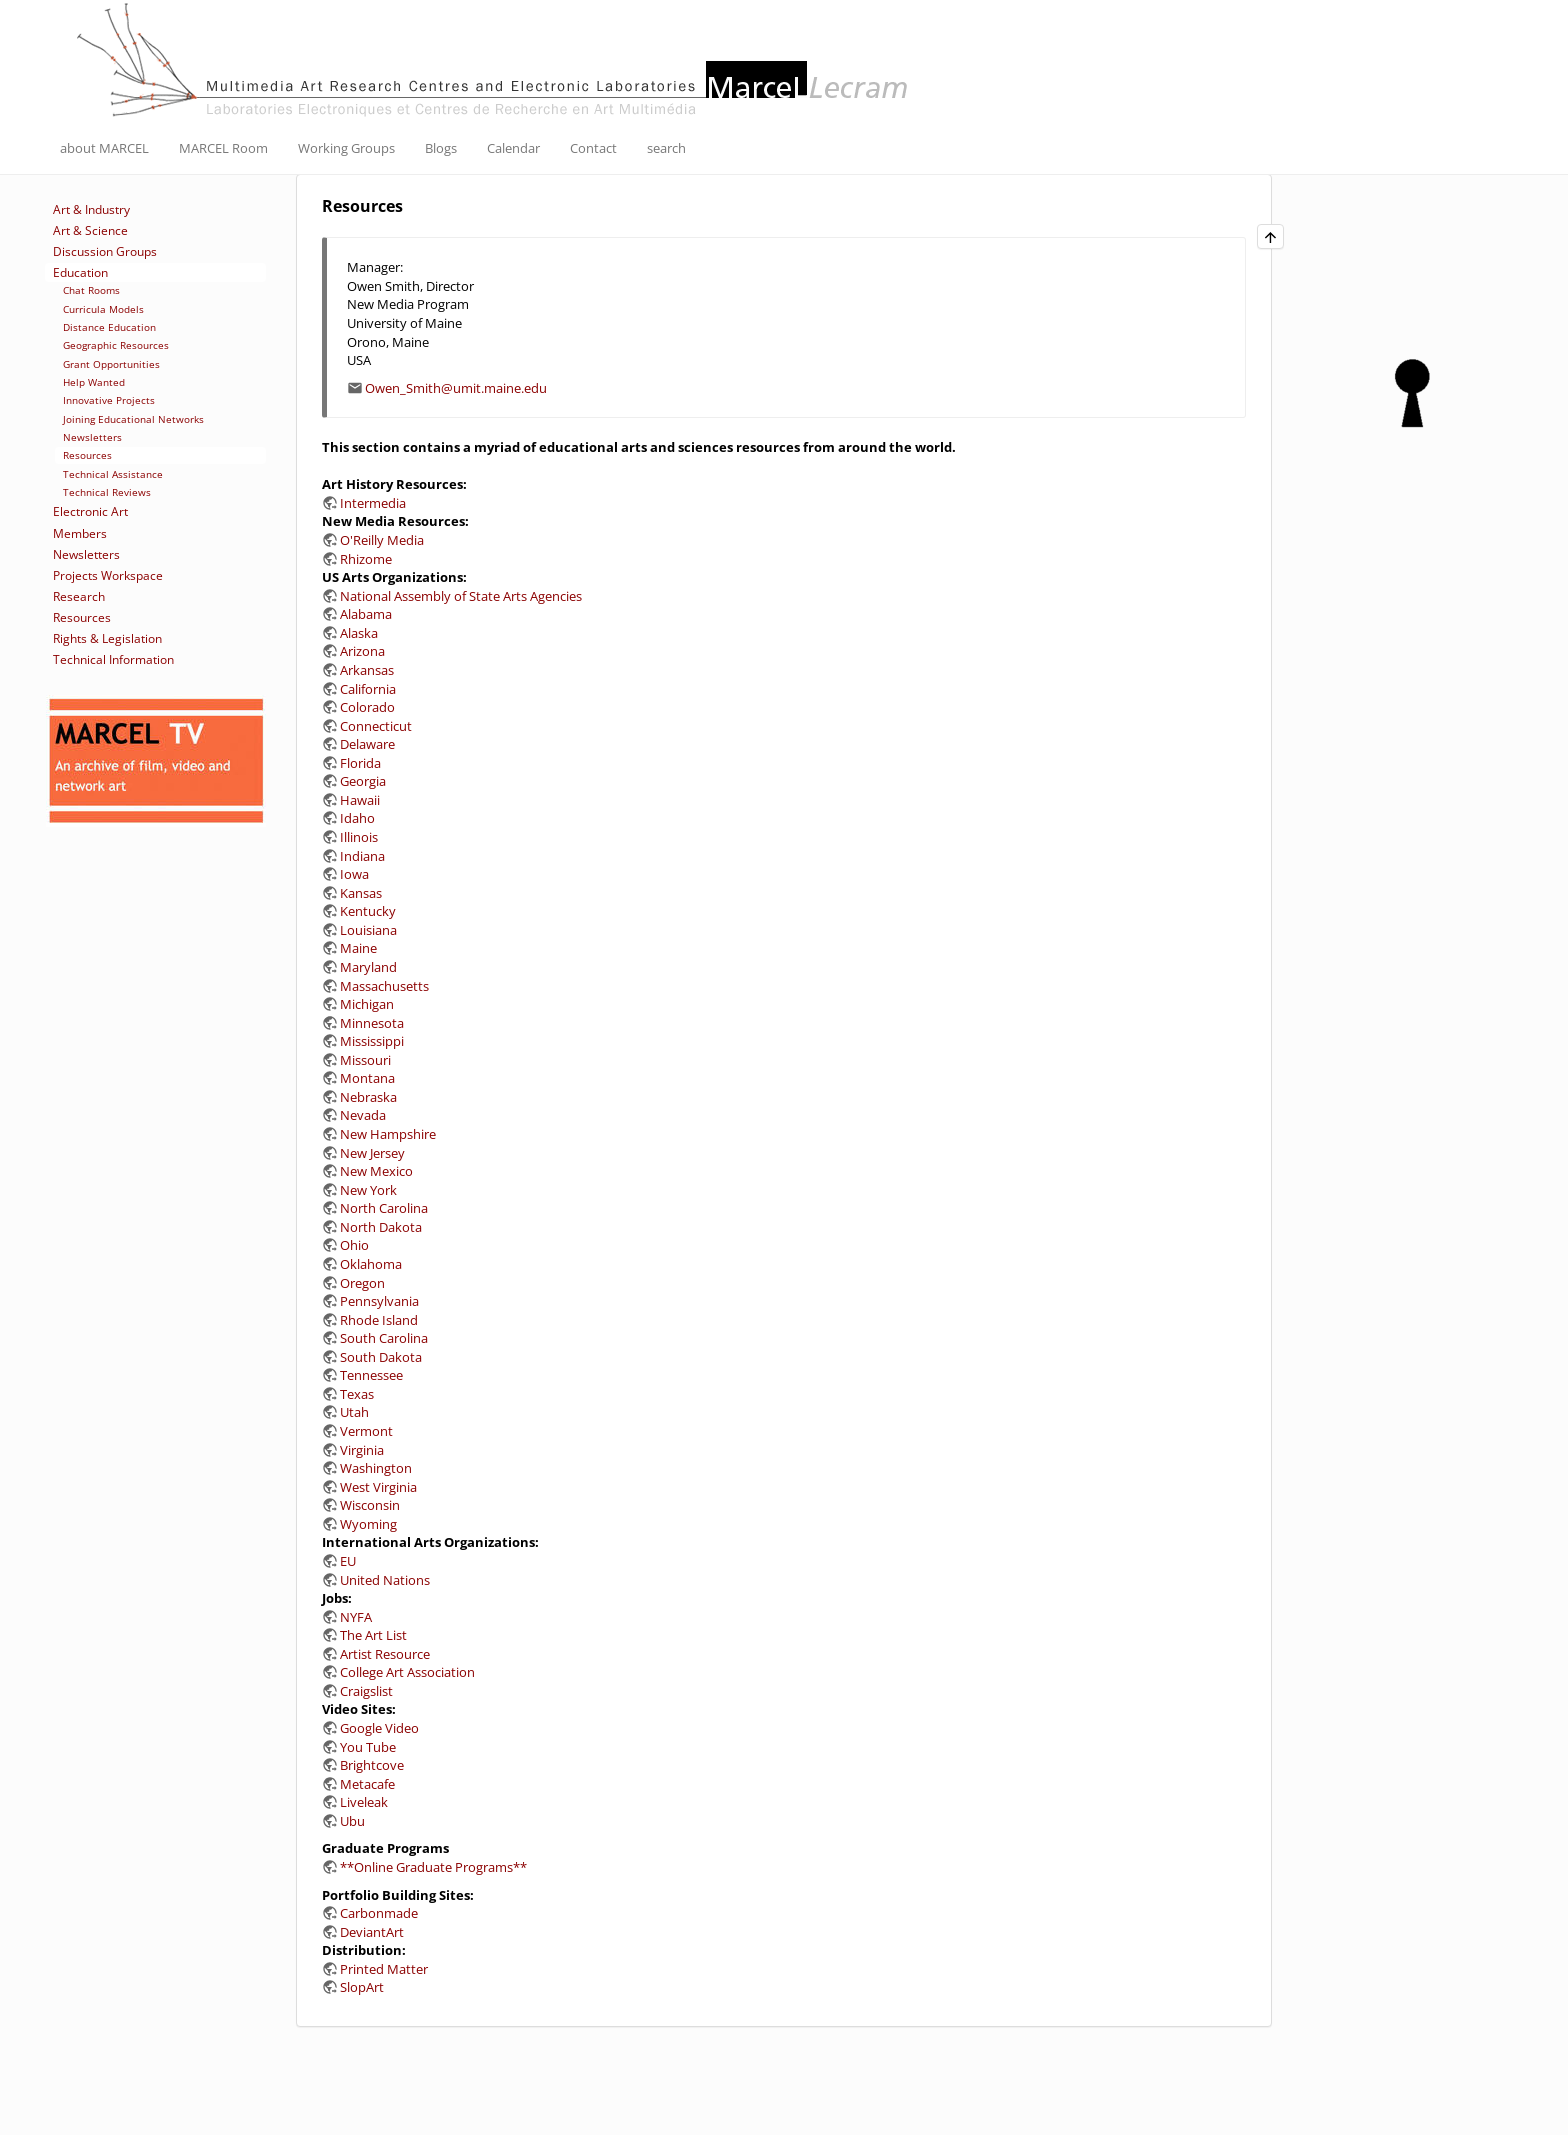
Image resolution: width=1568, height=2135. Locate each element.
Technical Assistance (113, 474)
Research (79, 596)
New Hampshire (388, 1134)
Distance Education (109, 327)
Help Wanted (94, 382)
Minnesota (372, 1023)
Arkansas (367, 670)
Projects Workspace (108, 575)
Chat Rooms (91, 290)
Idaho (357, 818)
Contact (593, 148)
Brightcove (372, 1765)
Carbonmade (379, 1913)
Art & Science (90, 230)
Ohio (354, 1245)
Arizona (362, 651)
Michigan (367, 1004)
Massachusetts (384, 986)
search (666, 148)
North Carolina (384, 1208)
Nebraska (368, 1097)
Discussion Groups (105, 251)
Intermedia (373, 503)
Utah (354, 1412)
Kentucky (368, 911)
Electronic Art (90, 511)
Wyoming (368, 1524)
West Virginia (378, 1487)
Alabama (366, 614)
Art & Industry (91, 209)
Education (80, 272)
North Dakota (381, 1227)
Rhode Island (379, 1320)
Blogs (441, 148)
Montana (367, 1078)
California (368, 689)
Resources (87, 455)
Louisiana (368, 930)
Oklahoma (371, 1264)
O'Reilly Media (382, 540)
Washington (376, 1468)
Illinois (359, 837)
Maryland (368, 967)
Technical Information (113, 659)
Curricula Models (103, 309)
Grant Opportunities (111, 364)
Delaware (367, 744)
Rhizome (366, 559)
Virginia (362, 1450)
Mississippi (372, 1041)
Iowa (354, 874)
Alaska (359, 633)
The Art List (373, 1635)
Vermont (366, 1431)
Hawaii (360, 800)
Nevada (363, 1115)
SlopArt (362, 1987)
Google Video (379, 1728)
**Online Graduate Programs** (433, 1867)
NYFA (356, 1617)
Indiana (362, 856)
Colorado (367, 707)
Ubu (352, 1821)
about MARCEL (104, 148)
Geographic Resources (116, 345)
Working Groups (346, 148)
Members (80, 533)
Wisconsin (370, 1505)
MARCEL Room (223, 148)
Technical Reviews (107, 492)
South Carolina (384, 1338)
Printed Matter (384, 1969)
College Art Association (407, 1672)
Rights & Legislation (107, 638)
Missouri (365, 1060)
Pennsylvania (379, 1301)
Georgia (363, 781)
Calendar (513, 148)
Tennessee (371, 1375)
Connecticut (376, 726)
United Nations (385, 1580)
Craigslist (366, 1691)
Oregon (362, 1283)
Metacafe (367, 1784)
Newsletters (92, 437)
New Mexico (376, 1171)
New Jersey (372, 1153)
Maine (358, 948)
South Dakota (381, 1357)
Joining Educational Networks (133, 419)
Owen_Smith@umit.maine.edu (456, 388)
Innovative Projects (109, 400)
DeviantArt (372, 1932)
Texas (357, 1394)
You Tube (368, 1747)
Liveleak (364, 1802)
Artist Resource (385, 1654)
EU (348, 1561)
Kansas (361, 893)
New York (368, 1190)
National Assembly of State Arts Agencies (461, 596)
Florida (360, 763)
